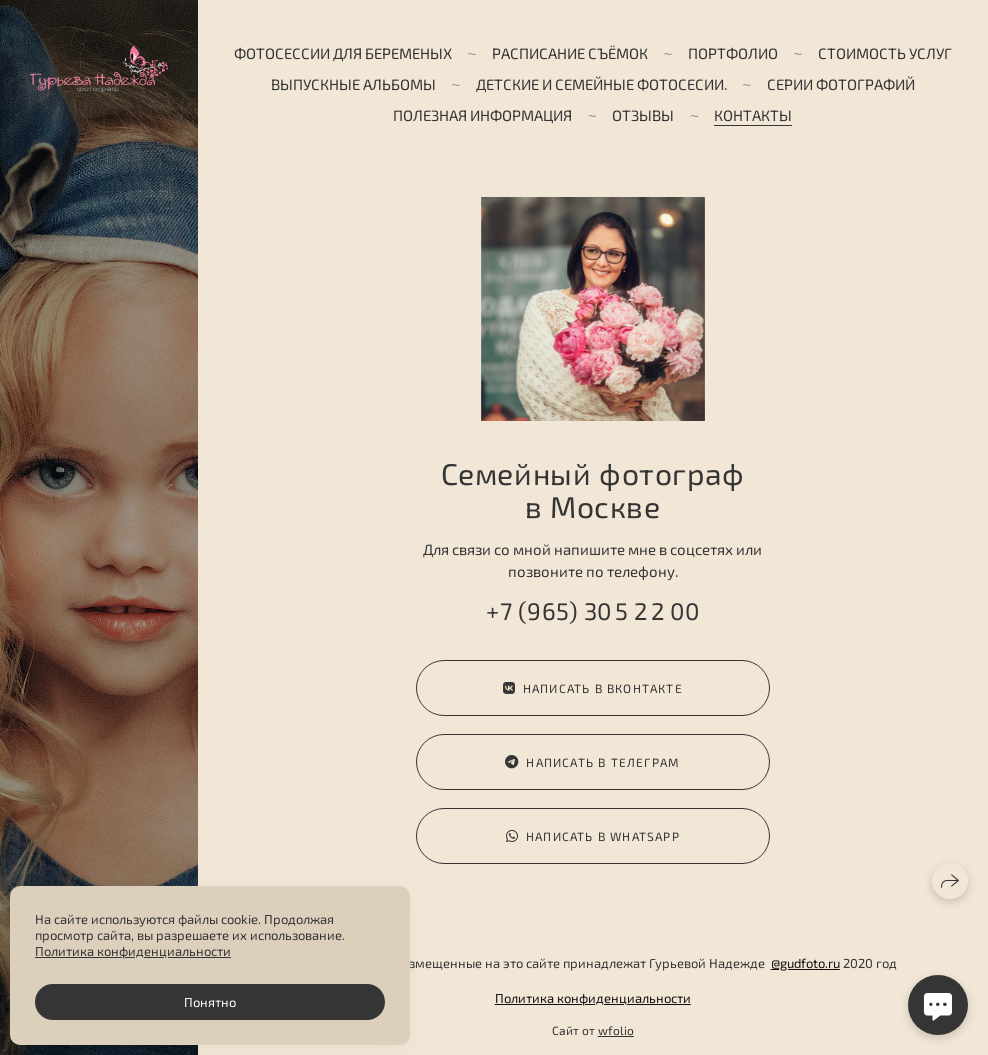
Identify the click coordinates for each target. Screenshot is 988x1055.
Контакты (753, 115)
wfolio (616, 1030)
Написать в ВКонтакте (593, 688)
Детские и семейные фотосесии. (601, 84)
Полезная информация (482, 115)
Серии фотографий (841, 84)
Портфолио (733, 53)
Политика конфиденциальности (593, 998)
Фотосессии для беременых (343, 53)
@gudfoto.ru (805, 963)
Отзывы (643, 115)
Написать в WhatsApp (593, 840)
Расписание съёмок (570, 53)
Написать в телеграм (592, 762)
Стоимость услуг (885, 53)
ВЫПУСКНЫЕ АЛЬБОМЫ (353, 84)
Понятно (210, 1002)
